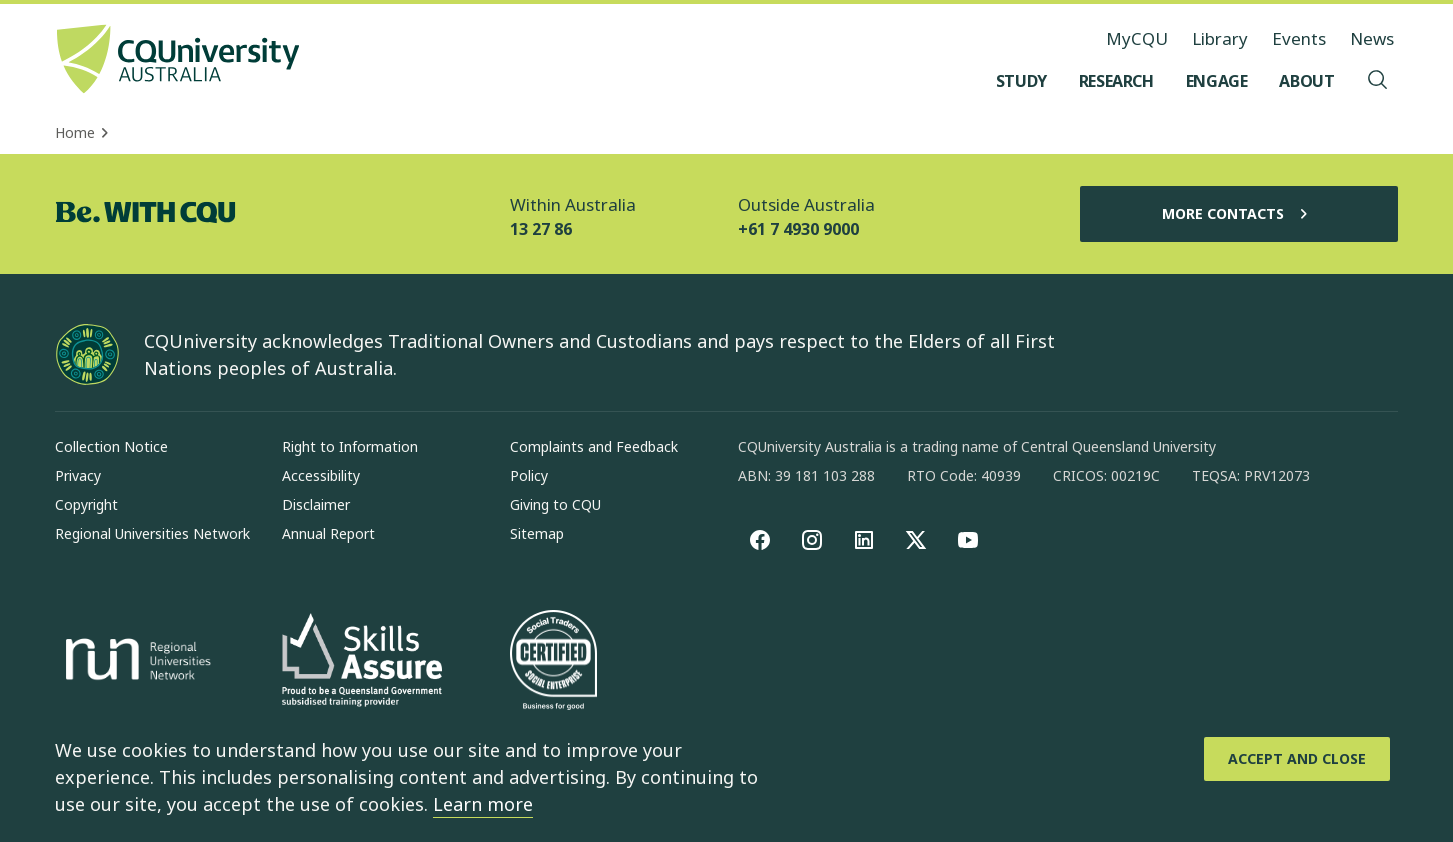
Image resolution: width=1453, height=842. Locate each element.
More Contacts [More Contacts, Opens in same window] (1239, 214)
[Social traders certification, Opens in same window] (553, 662)
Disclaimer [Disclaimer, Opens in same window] (316, 504)
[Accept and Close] (1297, 759)
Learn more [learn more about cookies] (483, 804)
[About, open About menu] (1306, 81)
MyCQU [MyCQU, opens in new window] (1137, 38)
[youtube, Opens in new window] (968, 540)
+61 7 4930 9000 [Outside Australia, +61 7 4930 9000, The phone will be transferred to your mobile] (798, 229)
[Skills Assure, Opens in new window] (362, 662)
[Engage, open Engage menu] (1217, 81)
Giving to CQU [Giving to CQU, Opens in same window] (555, 504)
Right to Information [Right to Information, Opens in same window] (350, 446)
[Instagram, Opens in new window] (812, 540)
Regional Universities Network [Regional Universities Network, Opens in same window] (152, 533)
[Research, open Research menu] (1116, 81)
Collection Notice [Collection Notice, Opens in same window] (111, 446)
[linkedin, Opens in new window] (864, 540)
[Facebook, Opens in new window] (760, 540)
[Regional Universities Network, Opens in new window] (135, 662)
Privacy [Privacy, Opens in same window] (78, 475)
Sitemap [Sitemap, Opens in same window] (537, 533)
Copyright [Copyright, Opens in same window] (86, 504)
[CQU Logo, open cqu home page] (178, 61)
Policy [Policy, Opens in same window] (529, 475)
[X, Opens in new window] (916, 540)
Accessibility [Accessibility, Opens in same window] (321, 475)
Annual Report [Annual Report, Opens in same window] (328, 533)
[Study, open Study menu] (1021, 81)
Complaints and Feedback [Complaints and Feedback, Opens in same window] (594, 446)
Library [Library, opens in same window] (1220, 38)
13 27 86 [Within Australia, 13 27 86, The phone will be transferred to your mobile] (541, 229)
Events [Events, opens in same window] (1299, 38)
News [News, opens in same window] (1372, 38)
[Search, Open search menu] (1378, 81)
